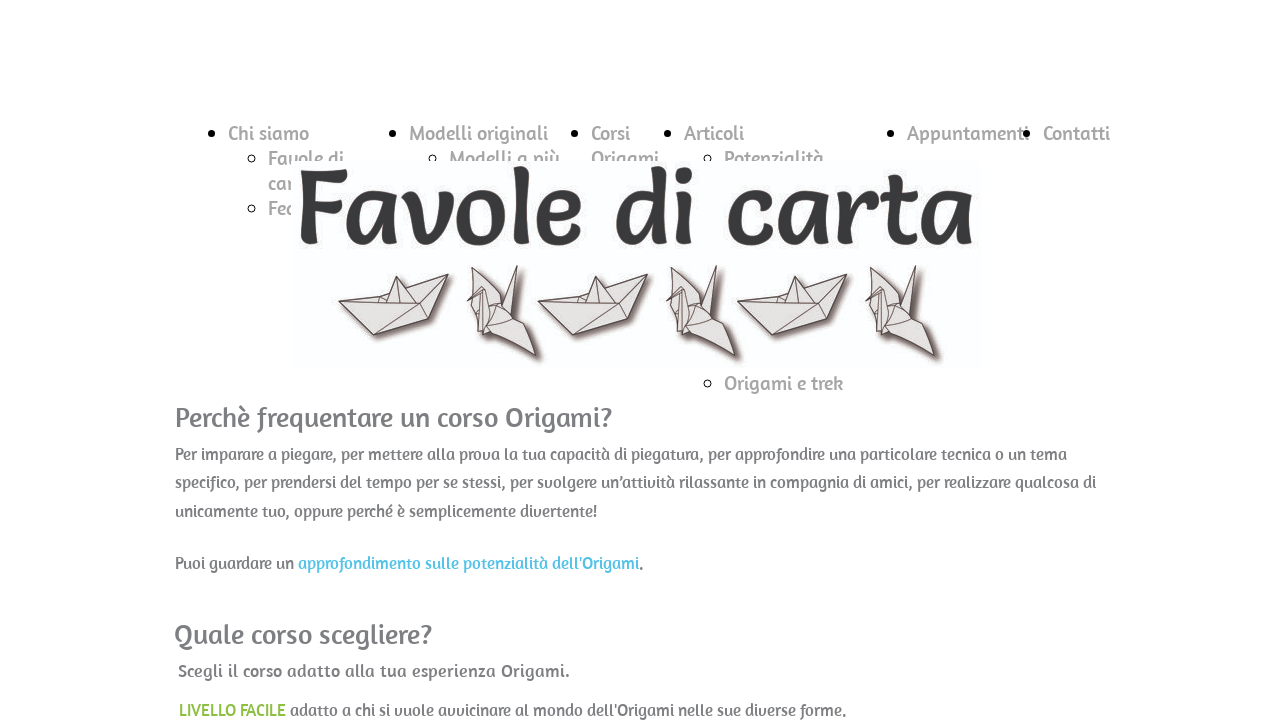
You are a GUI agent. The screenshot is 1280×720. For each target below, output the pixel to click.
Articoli (714, 132)
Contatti (1076, 132)
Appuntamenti (968, 132)
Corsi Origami (625, 145)
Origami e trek (783, 382)
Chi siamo (268, 132)
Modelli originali (478, 132)
